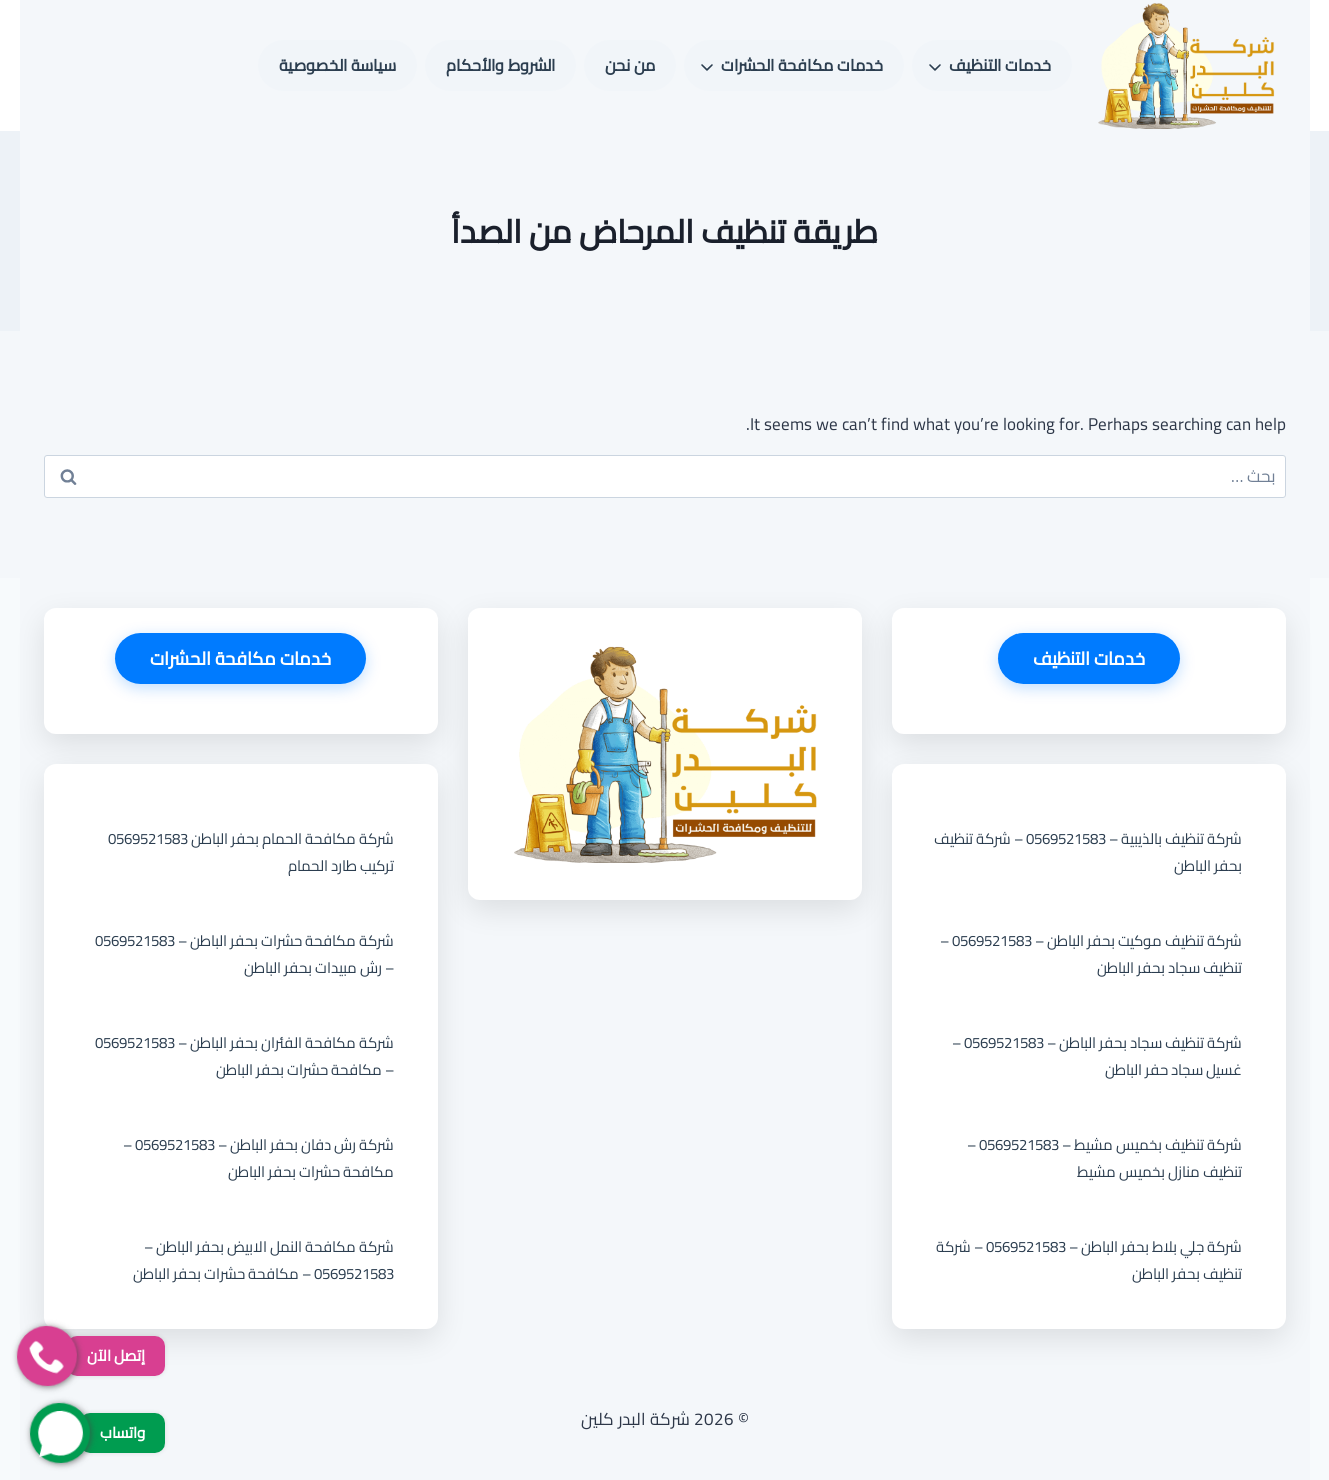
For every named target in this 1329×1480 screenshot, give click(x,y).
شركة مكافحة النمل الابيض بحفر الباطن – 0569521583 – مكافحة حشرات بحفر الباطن (263, 1260)
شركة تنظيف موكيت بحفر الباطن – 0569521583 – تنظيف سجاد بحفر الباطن (1091, 954)
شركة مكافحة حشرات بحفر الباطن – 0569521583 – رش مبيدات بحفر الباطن (244, 954)
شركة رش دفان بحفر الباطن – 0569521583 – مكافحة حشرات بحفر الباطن (258, 1158)
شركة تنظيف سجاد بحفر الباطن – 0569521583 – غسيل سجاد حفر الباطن (1097, 1056)
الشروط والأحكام (500, 65)
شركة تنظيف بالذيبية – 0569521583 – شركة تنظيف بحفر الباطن (1088, 852)
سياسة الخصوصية (337, 65)
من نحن (630, 65)
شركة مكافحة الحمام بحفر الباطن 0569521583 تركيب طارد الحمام (251, 852)
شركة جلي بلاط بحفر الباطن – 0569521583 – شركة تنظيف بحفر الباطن (1089, 1260)
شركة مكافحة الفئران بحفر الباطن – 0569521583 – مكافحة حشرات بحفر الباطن (244, 1056)
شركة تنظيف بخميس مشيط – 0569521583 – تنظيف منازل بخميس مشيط (1104, 1158)
